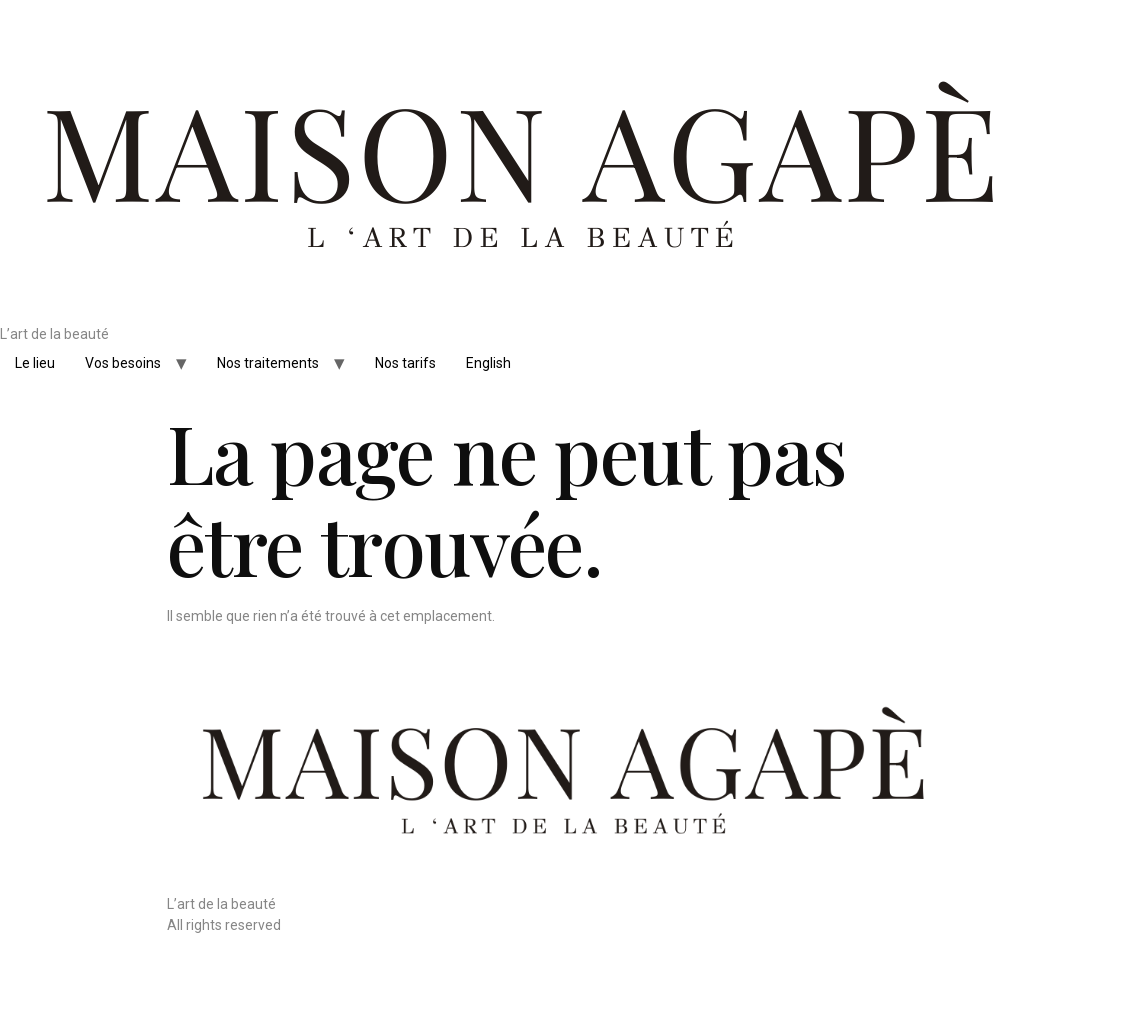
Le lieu (35, 363)
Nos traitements (268, 363)
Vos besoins (123, 363)
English (488, 363)
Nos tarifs (405, 363)
